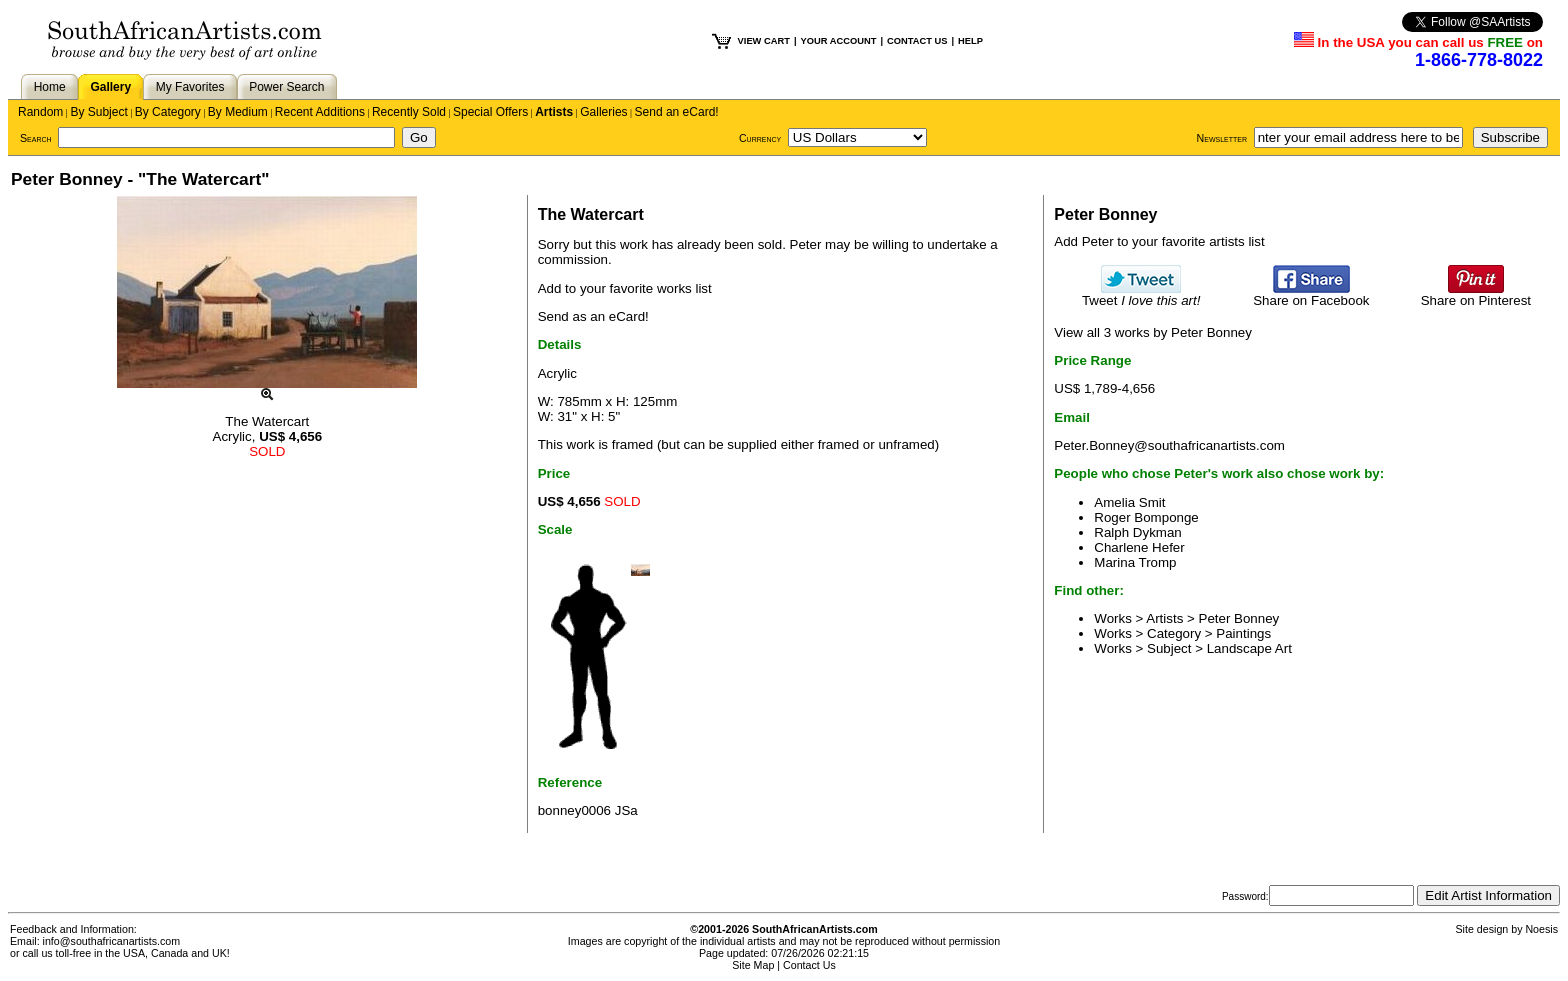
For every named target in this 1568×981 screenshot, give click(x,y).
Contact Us (809, 965)
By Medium (238, 112)
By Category (168, 112)
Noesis (1541, 929)
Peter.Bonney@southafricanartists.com (1169, 445)
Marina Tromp (1135, 562)
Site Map (753, 965)
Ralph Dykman (1137, 532)
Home (50, 87)
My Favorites (190, 87)
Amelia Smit (1129, 502)
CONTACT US (917, 41)
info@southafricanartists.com (112, 941)
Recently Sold (409, 112)
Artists (554, 112)
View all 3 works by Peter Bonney (1153, 332)
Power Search (286, 87)
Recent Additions (320, 112)
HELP (970, 41)
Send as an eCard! (593, 316)
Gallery (110, 87)
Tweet (1141, 294)
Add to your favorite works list (625, 288)
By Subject (98, 112)
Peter (806, 244)
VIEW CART (764, 41)
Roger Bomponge (1146, 517)
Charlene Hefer (1139, 547)
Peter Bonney (1239, 618)
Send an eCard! (677, 112)
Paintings (1243, 633)
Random (40, 112)
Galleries (603, 112)
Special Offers (490, 112)
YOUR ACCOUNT (839, 41)
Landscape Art (1249, 648)
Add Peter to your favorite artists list (1159, 241)
